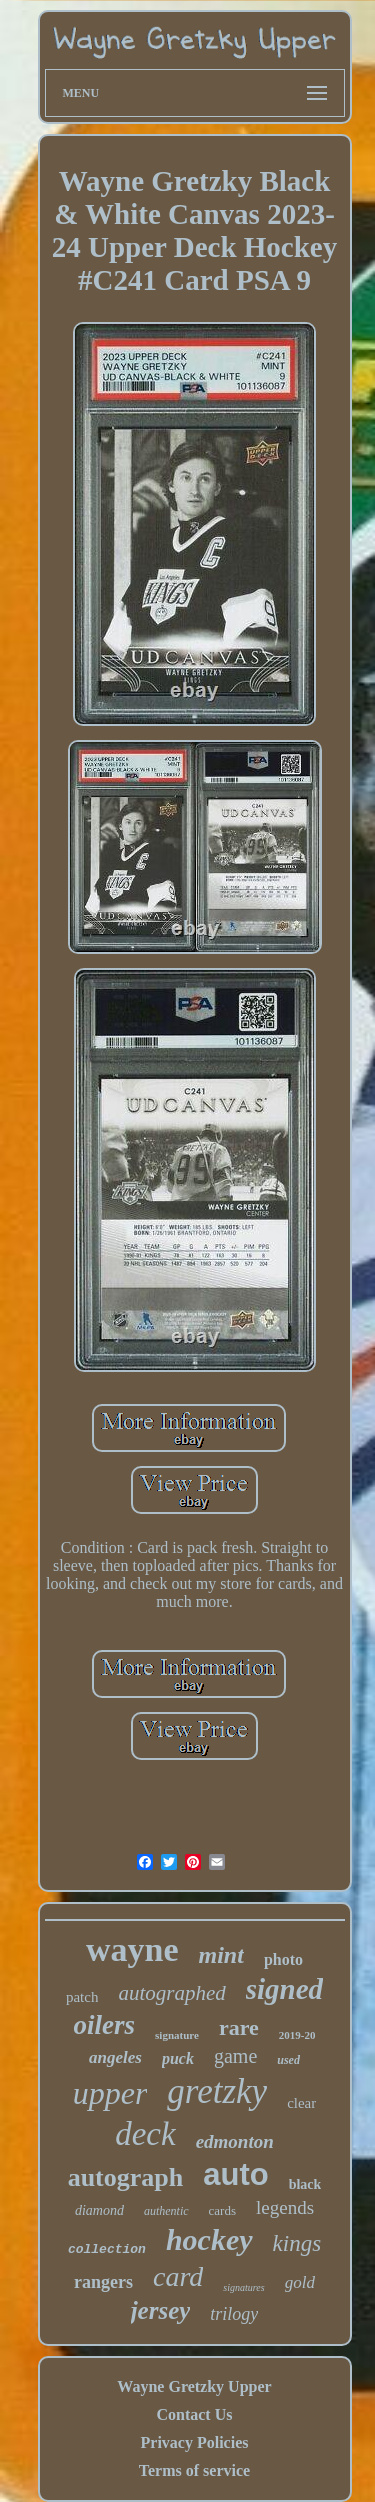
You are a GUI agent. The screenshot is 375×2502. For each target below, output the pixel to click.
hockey (209, 2239)
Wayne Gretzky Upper (194, 2386)
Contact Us (194, 2414)
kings (297, 2243)
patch (82, 1997)
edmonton (235, 2141)
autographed (171, 1993)
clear (301, 2103)
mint (221, 1955)
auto (235, 2174)
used (288, 2060)
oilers (105, 2025)
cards (222, 2210)
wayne (132, 1949)
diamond (99, 2210)
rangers (103, 2282)
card (178, 2276)
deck (145, 2134)
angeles (115, 2057)
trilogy (234, 2314)
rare (239, 2027)
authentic (166, 2211)
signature (177, 2035)
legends (285, 2207)
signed (284, 1989)
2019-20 (297, 2035)
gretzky (217, 2091)
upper (110, 2093)
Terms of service (194, 2470)
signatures (243, 2287)
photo (283, 1959)
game (235, 2056)
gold (300, 2282)
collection (107, 2249)
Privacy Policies (195, 2442)
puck (178, 2058)
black (305, 2184)
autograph (126, 2177)
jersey (161, 2310)
